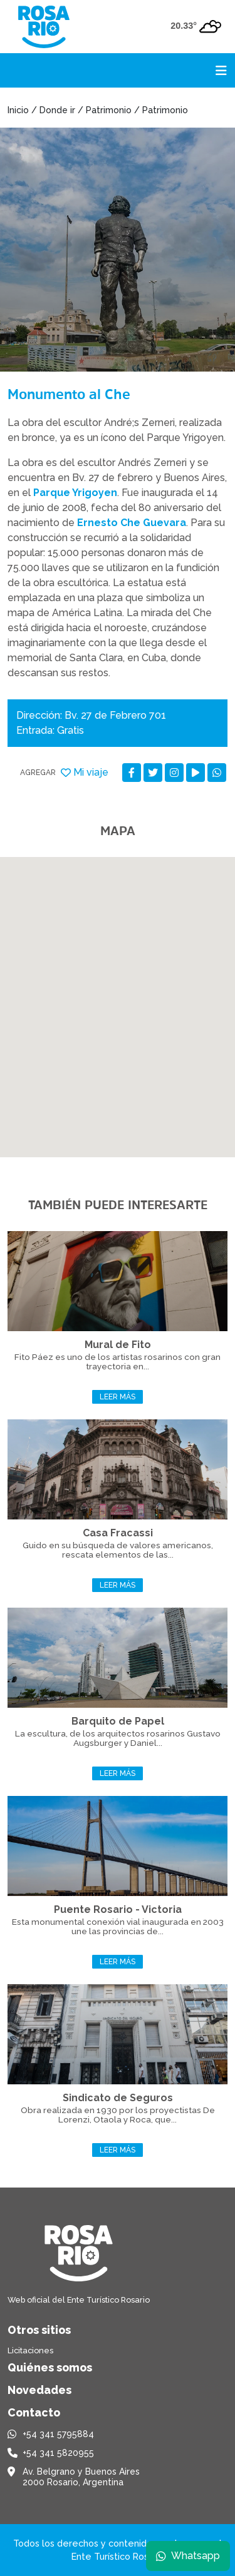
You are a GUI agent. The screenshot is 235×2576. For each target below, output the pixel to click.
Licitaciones (30, 2350)
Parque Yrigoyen (75, 493)
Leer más (117, 1396)
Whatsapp (188, 2556)
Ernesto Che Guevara (131, 523)
